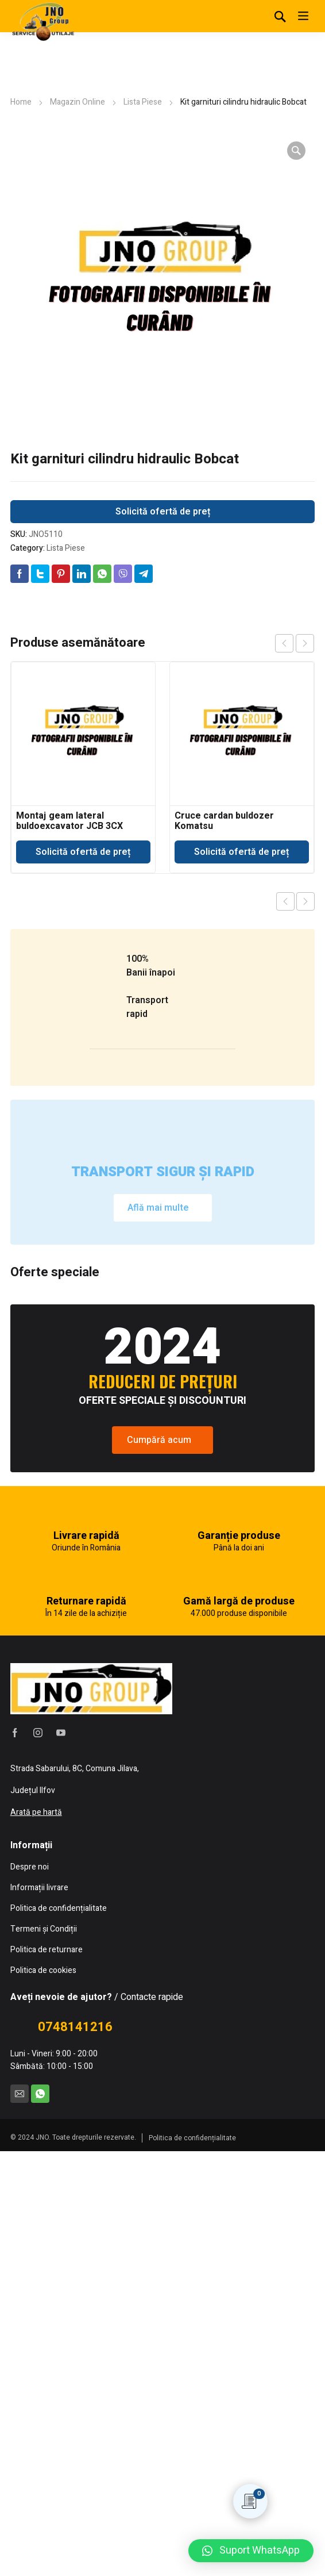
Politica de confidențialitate (192, 2563)
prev (284, 643)
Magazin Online (77, 102)
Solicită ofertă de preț (162, 512)
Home (21, 102)
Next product (305, 901)
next (305, 643)
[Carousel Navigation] (294, 643)
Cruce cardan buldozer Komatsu (224, 821)
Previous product (285, 901)
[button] (251, 2550)
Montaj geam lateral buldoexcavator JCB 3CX (69, 821)
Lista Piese (142, 102)
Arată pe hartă (36, 2237)
